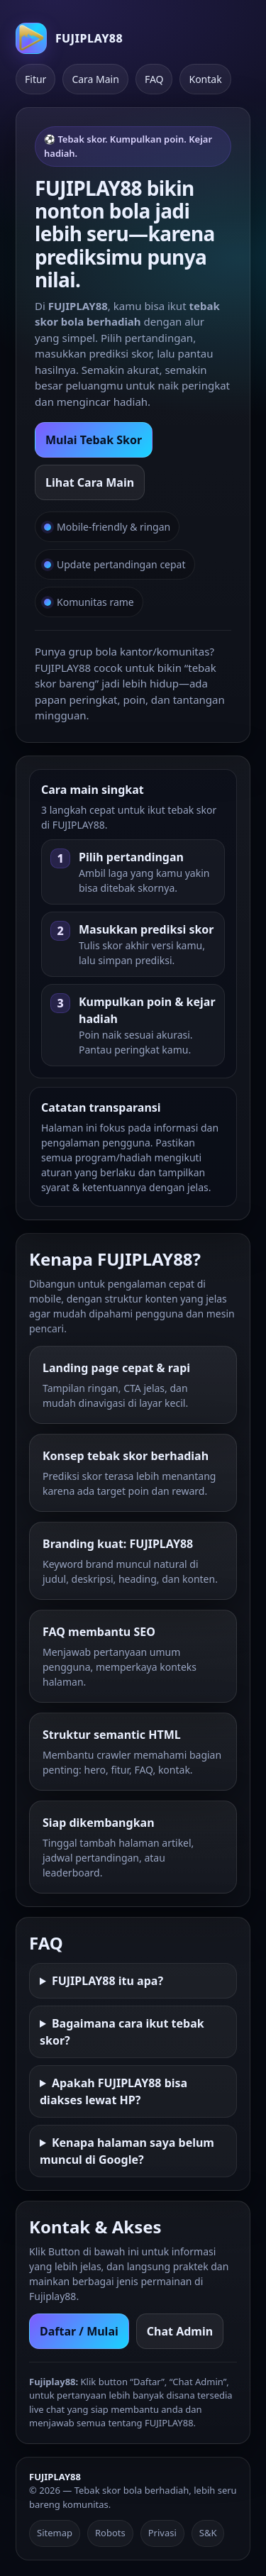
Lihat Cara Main (89, 482)
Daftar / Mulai (79, 2331)
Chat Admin (180, 2331)
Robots (110, 2532)
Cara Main (95, 79)
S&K (208, 2532)
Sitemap (54, 2532)
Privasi (162, 2532)
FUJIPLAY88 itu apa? (107, 1981)
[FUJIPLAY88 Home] (69, 38)
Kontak (205, 79)
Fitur (35, 79)
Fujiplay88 (52, 2296)
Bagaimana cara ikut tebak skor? (122, 2032)
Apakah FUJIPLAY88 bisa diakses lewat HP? (113, 2091)
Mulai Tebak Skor (93, 440)
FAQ (154, 79)
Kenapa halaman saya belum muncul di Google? (127, 2151)
